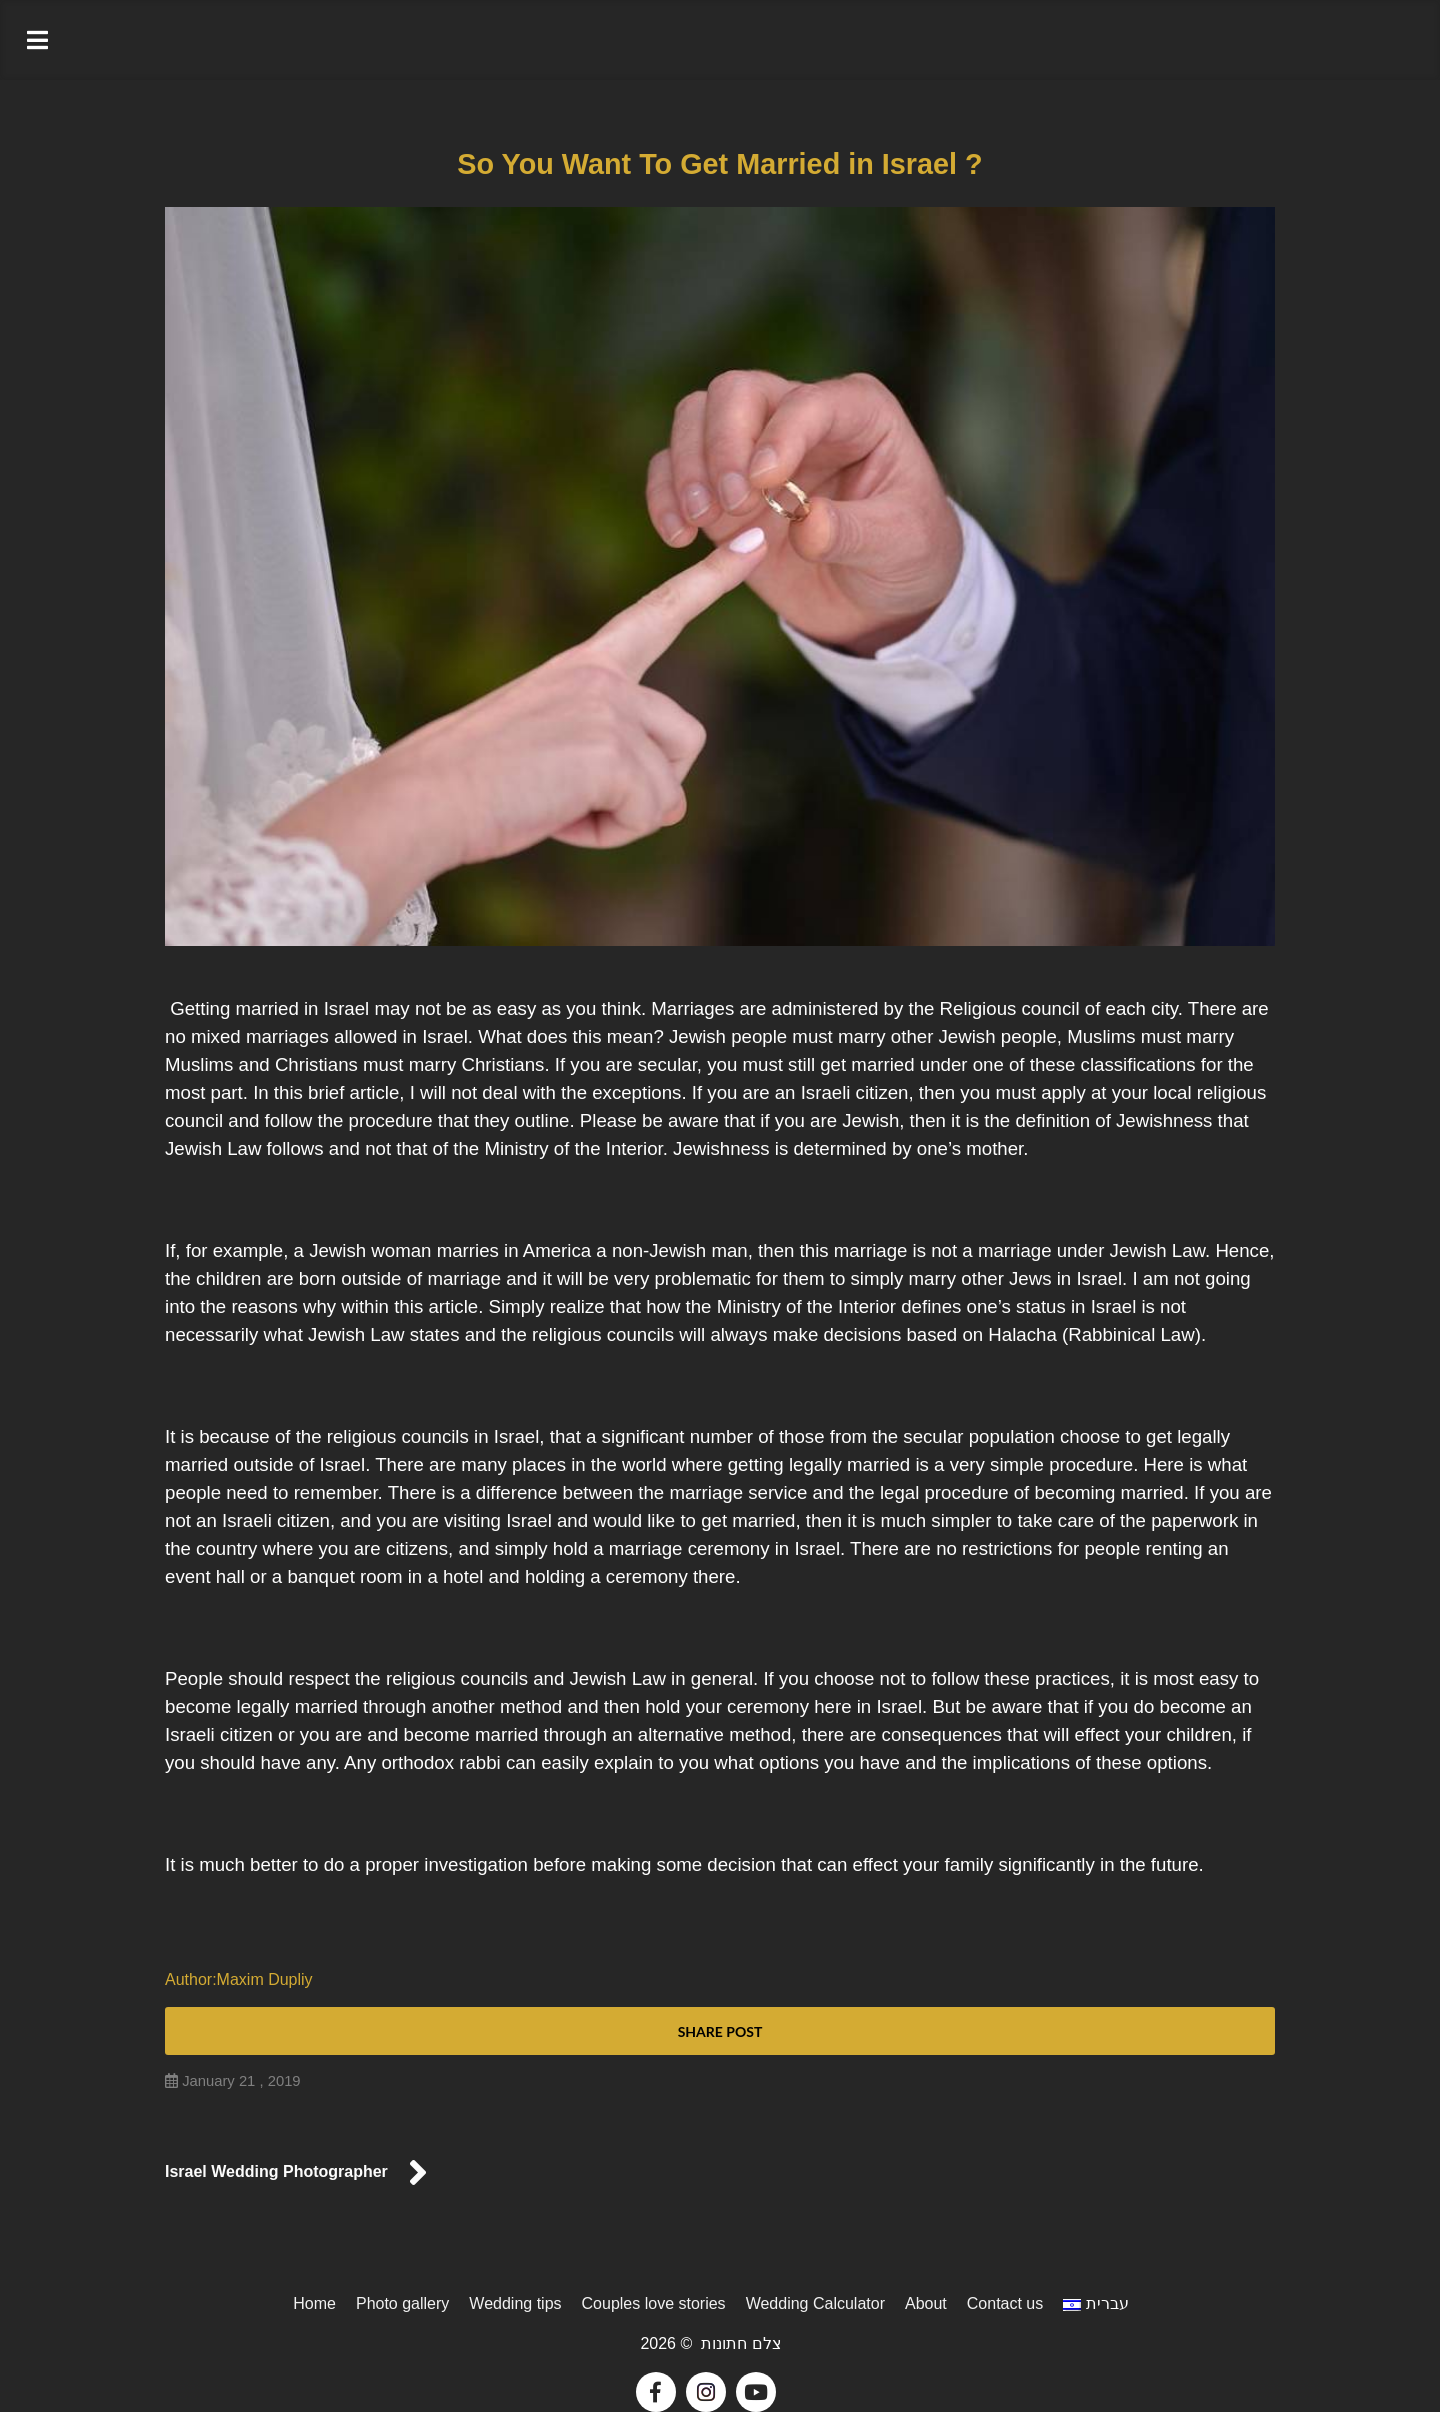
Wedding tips (515, 2303)
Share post (720, 2031)
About (926, 2303)
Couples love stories (654, 2303)
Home (314, 2303)
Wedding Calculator (815, 2303)
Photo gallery (402, 2303)
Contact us (1005, 2303)
